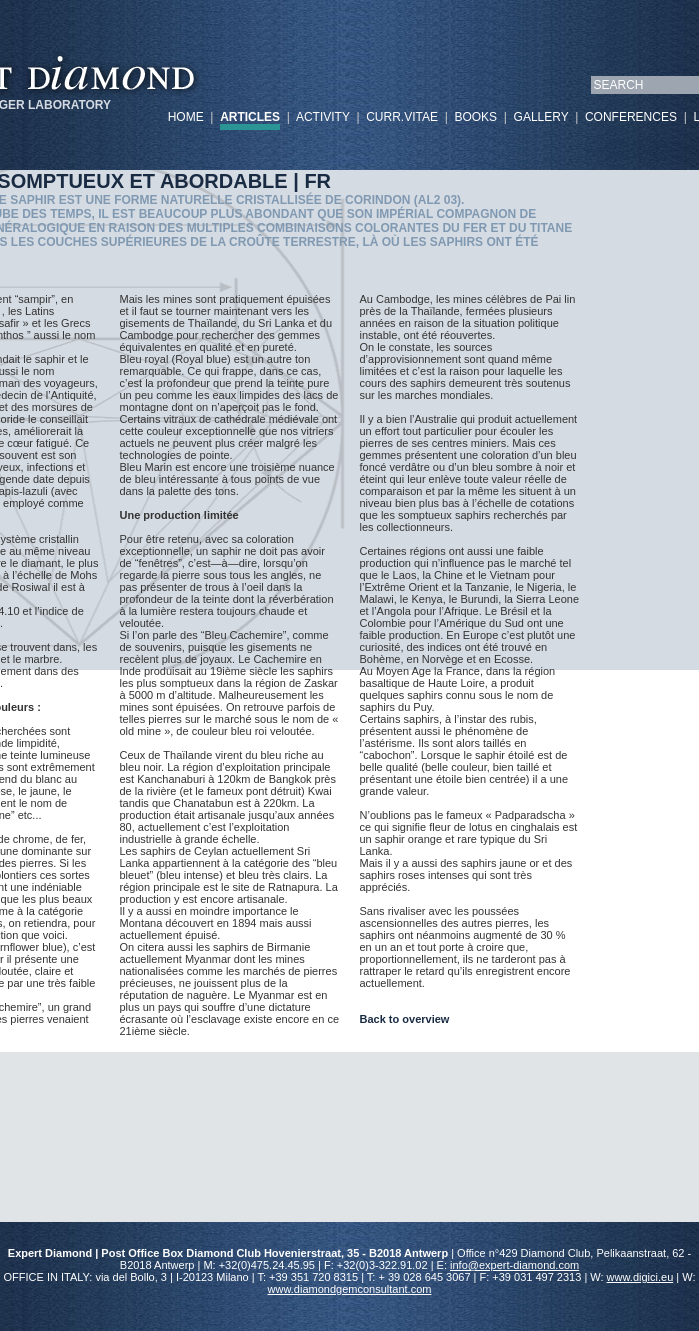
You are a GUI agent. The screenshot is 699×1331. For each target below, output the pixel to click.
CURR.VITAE (402, 117)
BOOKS (475, 117)
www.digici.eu (640, 1277)
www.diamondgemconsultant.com (350, 1289)
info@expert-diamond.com (514, 1265)
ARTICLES (250, 117)
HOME (186, 117)
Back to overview (405, 1019)
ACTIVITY (323, 117)
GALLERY (541, 117)
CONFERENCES (631, 117)
